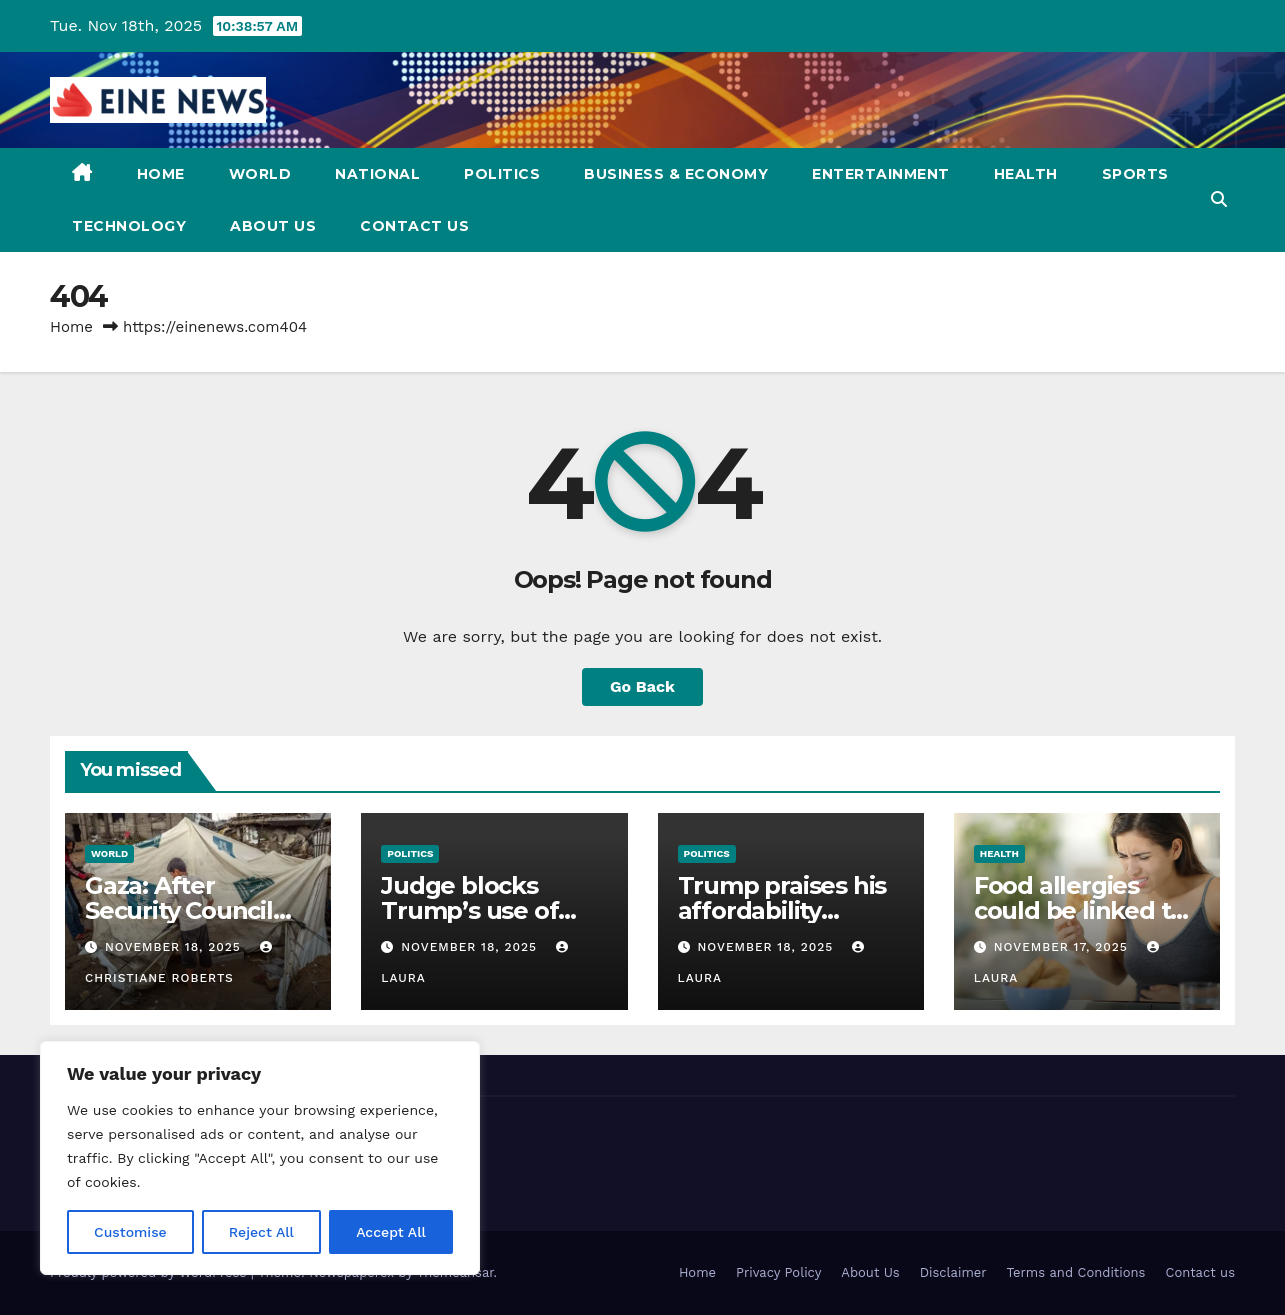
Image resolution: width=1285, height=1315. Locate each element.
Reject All (261, 1232)
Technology (129, 226)
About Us (273, 226)
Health (1026, 174)
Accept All (391, 1232)
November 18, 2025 (175, 947)
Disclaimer (953, 1272)
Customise (130, 1232)
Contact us (414, 226)
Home (161, 174)
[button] (1219, 199)
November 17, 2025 (1063, 947)
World (260, 174)
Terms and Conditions (1076, 1272)
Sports (1135, 174)
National (377, 174)
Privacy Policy (778, 1272)
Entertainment (881, 174)
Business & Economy (676, 174)
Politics (502, 174)
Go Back (642, 686)
